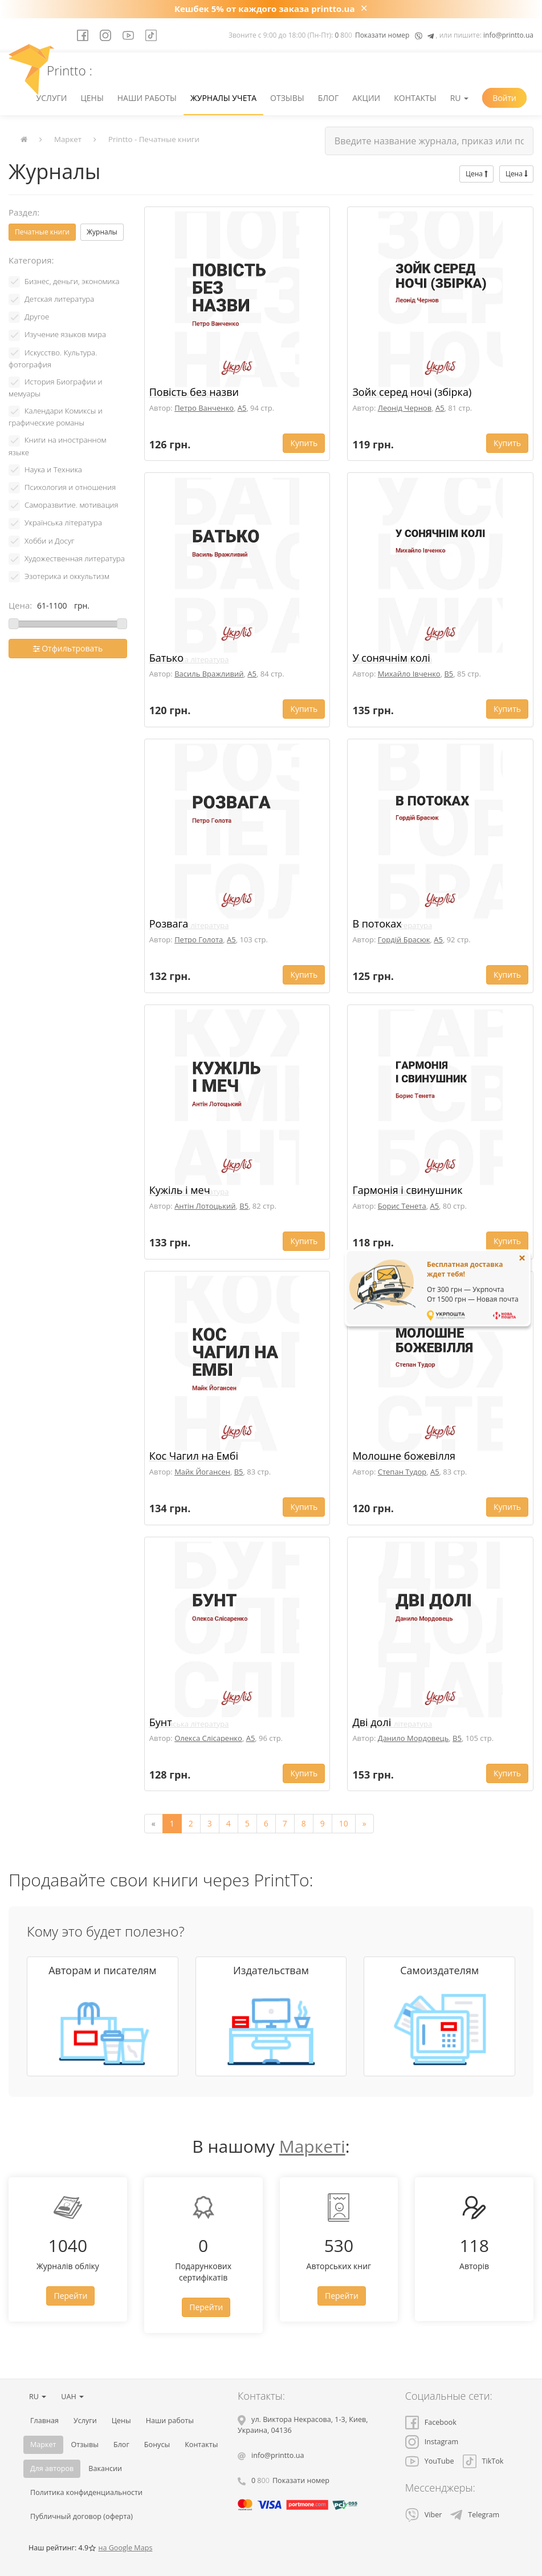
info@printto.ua (508, 35)
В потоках (376, 923)
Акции (366, 97)
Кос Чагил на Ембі (193, 1456)
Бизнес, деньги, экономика (72, 281)
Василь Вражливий (208, 674)
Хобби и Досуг (50, 541)
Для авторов (52, 2468)
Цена (476, 174)
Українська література (63, 522)
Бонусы (157, 2444)
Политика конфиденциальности (86, 2492)
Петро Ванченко (204, 408)
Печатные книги (42, 232)
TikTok (483, 2461)
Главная (44, 2420)
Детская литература (59, 299)
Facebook (431, 2422)
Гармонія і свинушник (407, 1190)
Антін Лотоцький (204, 1206)
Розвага (168, 923)
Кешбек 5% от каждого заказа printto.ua (264, 8)
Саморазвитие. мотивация (72, 505)
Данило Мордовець (413, 1738)
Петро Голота (198, 939)
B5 (448, 674)
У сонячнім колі (391, 658)
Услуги (51, 97)
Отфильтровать (68, 648)
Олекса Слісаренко (208, 1738)
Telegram (474, 2515)
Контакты (415, 97)
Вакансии (105, 2468)
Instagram (431, 2442)
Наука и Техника (53, 469)
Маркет (67, 139)
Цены (91, 97)
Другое (37, 316)
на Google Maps (125, 2548)
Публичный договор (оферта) (81, 2516)
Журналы (102, 232)
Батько (166, 658)
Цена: (20, 605)
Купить (303, 443)
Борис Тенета (402, 1206)
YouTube (429, 2461)
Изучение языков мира (65, 334)
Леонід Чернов (404, 408)
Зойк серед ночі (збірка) (411, 392)
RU (459, 97)
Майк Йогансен (202, 1472)
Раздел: (24, 212)
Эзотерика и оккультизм (67, 576)
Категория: (31, 260)
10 (343, 1823)
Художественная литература (75, 558)
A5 (242, 408)
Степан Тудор (402, 1472)
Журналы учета (223, 97)
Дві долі (371, 1722)
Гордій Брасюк (404, 939)
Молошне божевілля (403, 1456)
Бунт (160, 1722)
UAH (72, 2396)
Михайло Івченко (409, 674)
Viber (423, 2515)
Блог (328, 97)
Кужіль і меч (179, 1190)
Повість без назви (194, 392)
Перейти (70, 2295)
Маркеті (312, 2146)
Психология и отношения (70, 487)
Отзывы (287, 97)
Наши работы (147, 97)
